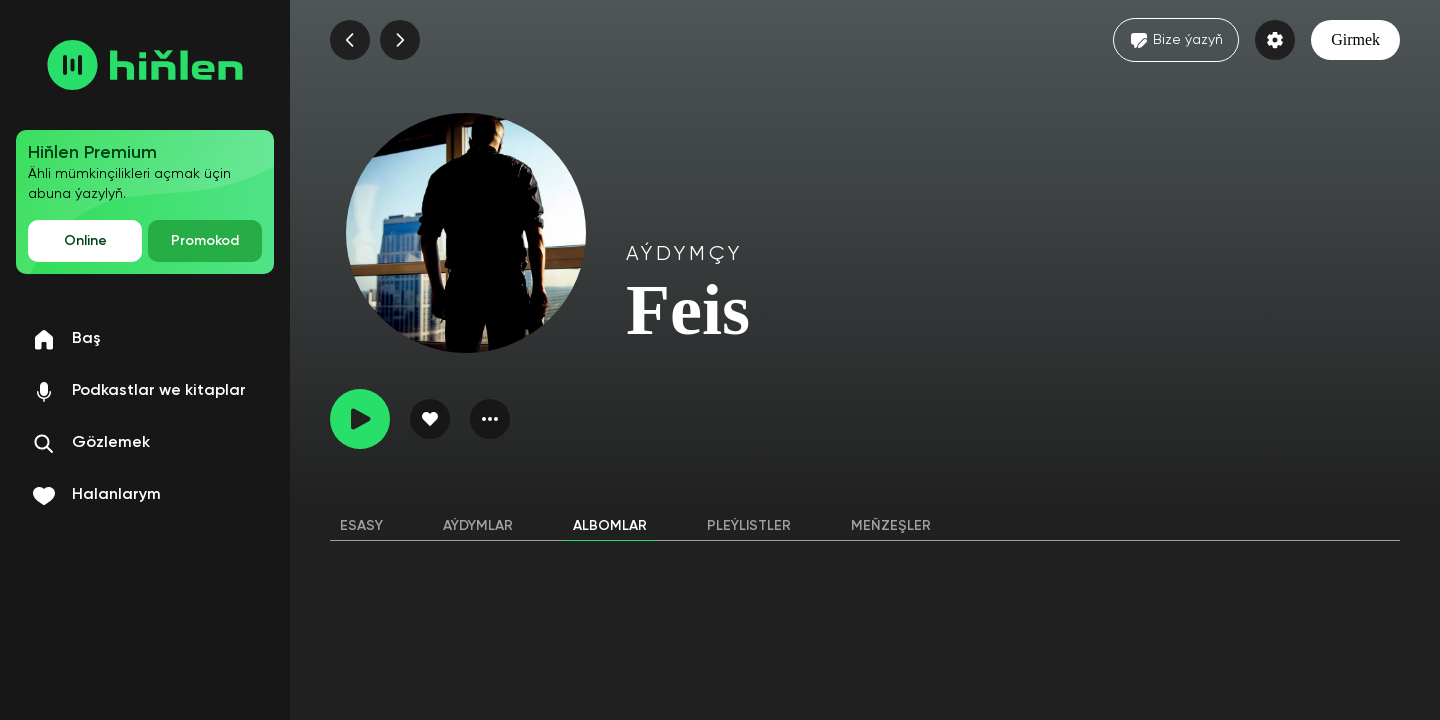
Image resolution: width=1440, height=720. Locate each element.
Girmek (1355, 39)
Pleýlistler (749, 526)
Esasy (361, 526)
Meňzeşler (891, 526)
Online (85, 241)
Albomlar (610, 526)
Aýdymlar (478, 526)
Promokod (205, 241)
